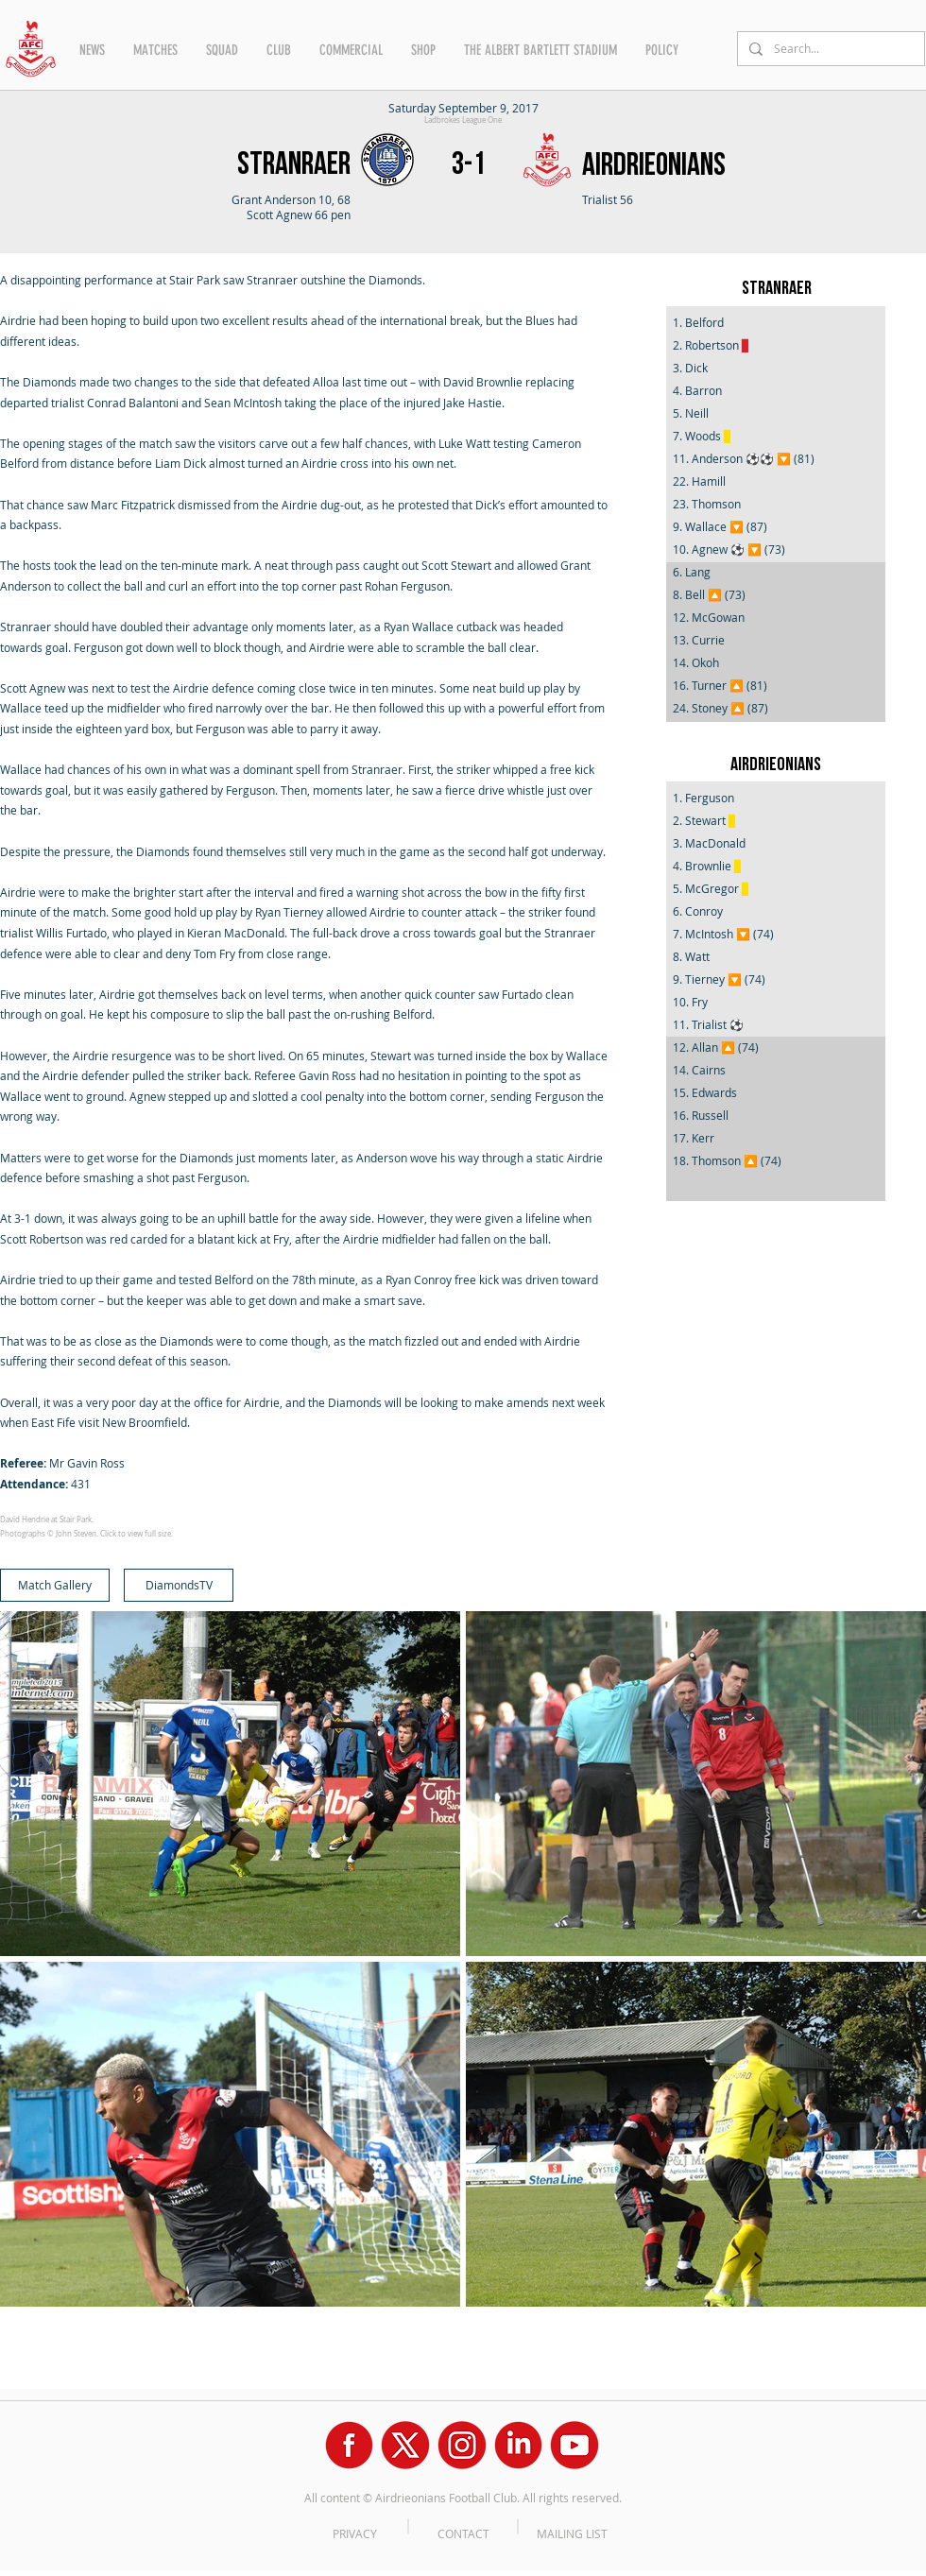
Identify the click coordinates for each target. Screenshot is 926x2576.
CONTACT (463, 2533)
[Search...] (829, 48)
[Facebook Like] (36, 2336)
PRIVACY (355, 2533)
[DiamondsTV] (178, 1585)
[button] (92, 50)
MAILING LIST (572, 2533)
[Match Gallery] (55, 1585)
